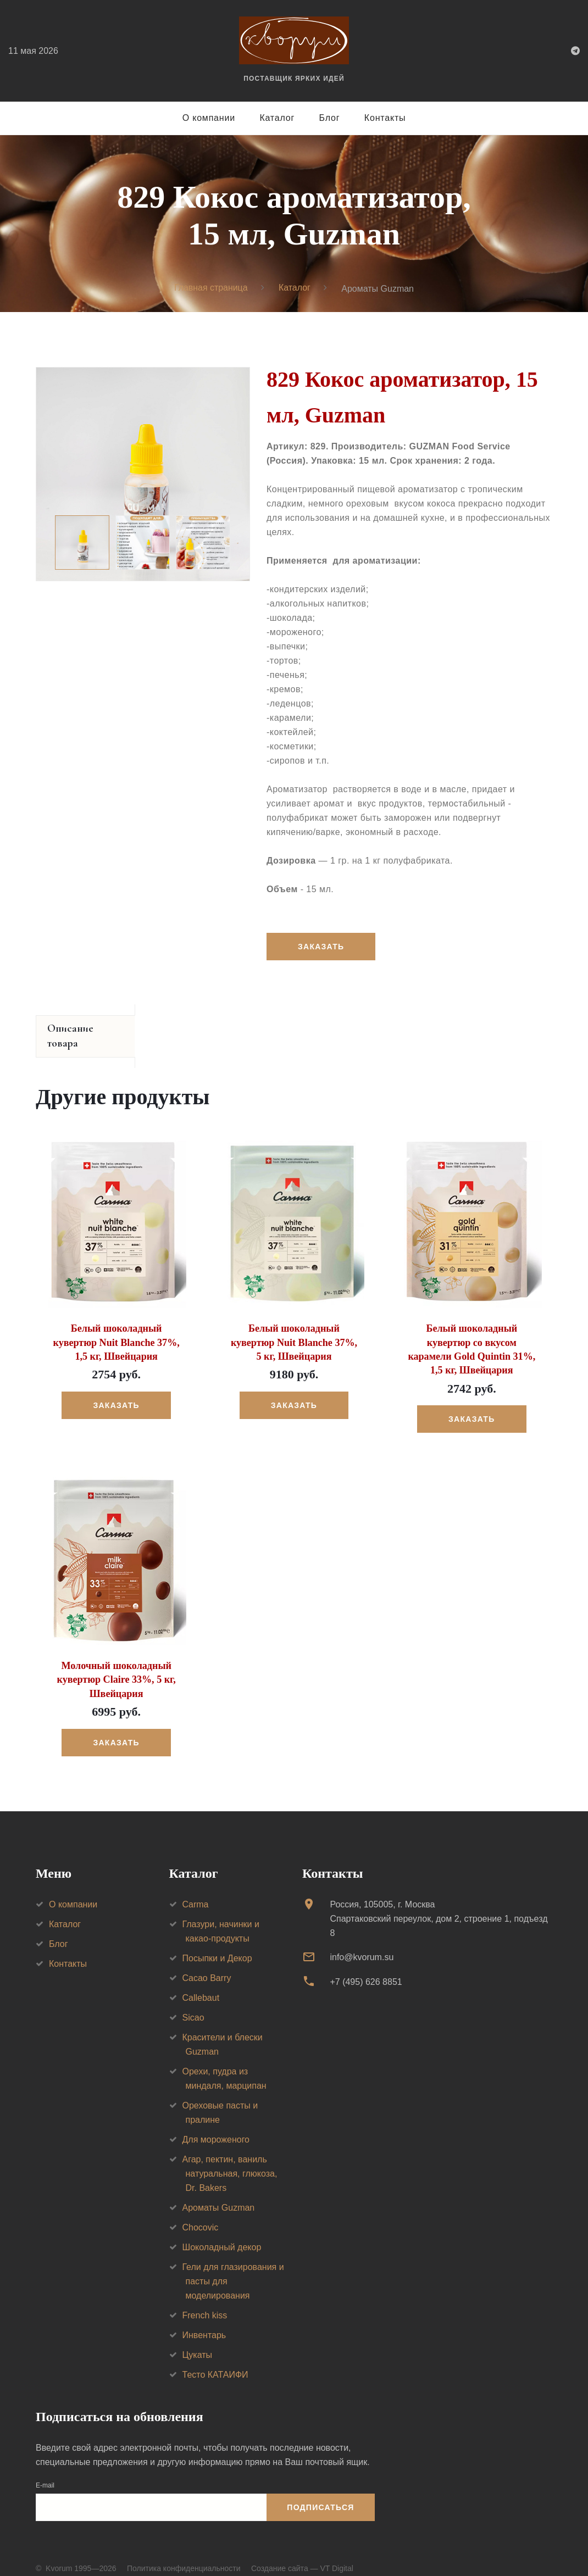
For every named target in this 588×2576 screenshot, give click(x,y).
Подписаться (320, 2492)
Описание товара (87, 1029)
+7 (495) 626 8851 (366, 1966)
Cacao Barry (206, 1962)
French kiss (205, 2300)
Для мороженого (216, 2124)
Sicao (193, 2002)
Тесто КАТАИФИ (215, 2359)
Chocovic (200, 2212)
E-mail (45, 2470)
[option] (142, 474)
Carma (195, 1889)
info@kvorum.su (361, 1941)
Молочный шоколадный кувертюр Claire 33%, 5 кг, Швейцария (116, 1664)
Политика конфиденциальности (184, 2553)
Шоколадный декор (222, 2231)
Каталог (277, 118)
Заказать (321, 946)
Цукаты (197, 2339)
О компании (208, 118)
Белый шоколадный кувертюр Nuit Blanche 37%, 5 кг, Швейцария (294, 1327)
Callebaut (201, 1982)
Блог (329, 118)
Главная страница (210, 288)
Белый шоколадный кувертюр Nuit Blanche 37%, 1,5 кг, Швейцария (116, 1327)
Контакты (385, 118)
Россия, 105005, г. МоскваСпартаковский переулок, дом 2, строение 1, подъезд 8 (438, 1903)
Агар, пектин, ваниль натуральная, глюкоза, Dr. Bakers (230, 2158)
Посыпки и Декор (217, 1943)
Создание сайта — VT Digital (302, 2553)
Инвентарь (204, 2319)
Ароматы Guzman (218, 2192)
